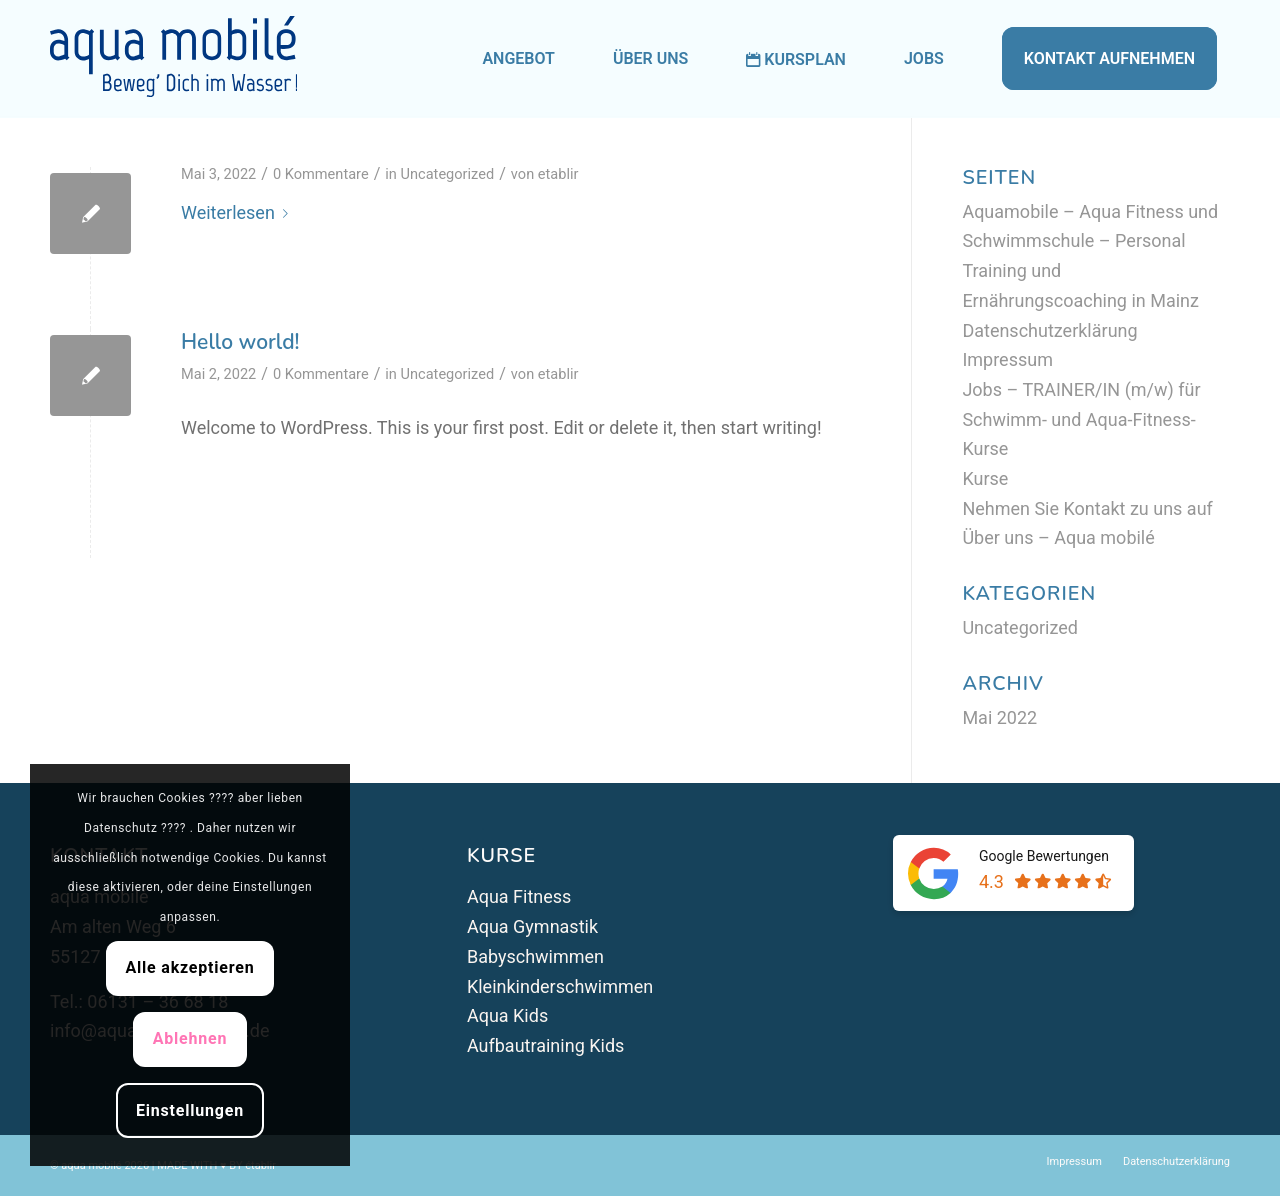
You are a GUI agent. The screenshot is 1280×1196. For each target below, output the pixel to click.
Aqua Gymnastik (532, 926)
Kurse (985, 478)
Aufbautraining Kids (545, 1045)
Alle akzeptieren (189, 967)
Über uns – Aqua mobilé (1058, 537)
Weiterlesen (238, 212)
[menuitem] (518, 59)
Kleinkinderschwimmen (560, 986)
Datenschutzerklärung (1049, 330)
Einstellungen (190, 1110)
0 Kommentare (321, 174)
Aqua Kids (507, 1015)
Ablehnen (190, 1038)
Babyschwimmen (535, 956)
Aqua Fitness (519, 896)
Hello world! (240, 342)
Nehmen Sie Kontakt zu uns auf (1087, 508)
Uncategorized (448, 174)
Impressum (1007, 359)
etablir (558, 174)
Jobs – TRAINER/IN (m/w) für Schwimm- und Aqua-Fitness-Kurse (1081, 419)
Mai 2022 (999, 717)
